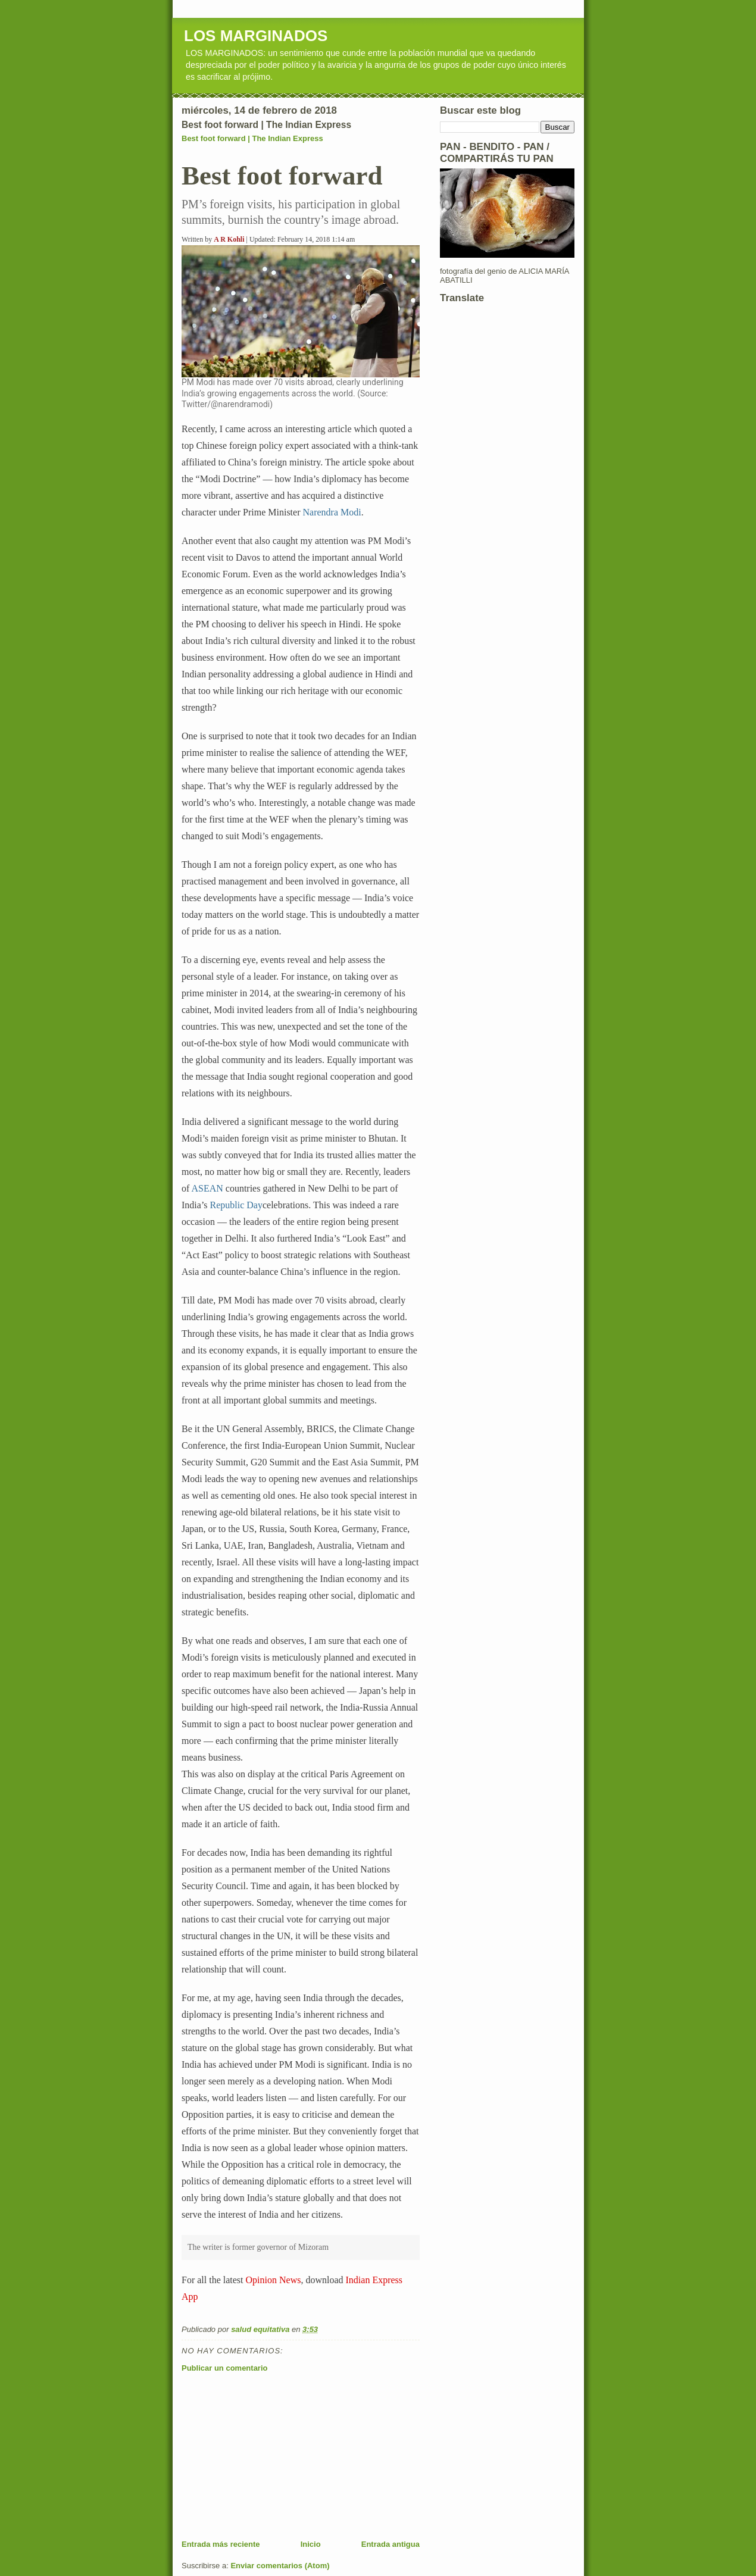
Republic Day (236, 1205)
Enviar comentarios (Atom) (279, 2565)
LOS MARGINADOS (255, 36)
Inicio (311, 2544)
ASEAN (207, 1188)
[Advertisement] (271, 2455)
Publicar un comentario (224, 2368)
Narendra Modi (331, 512)
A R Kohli (229, 239)
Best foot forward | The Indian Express (252, 138)
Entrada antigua (390, 2544)
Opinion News (273, 2280)
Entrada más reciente (221, 2544)
